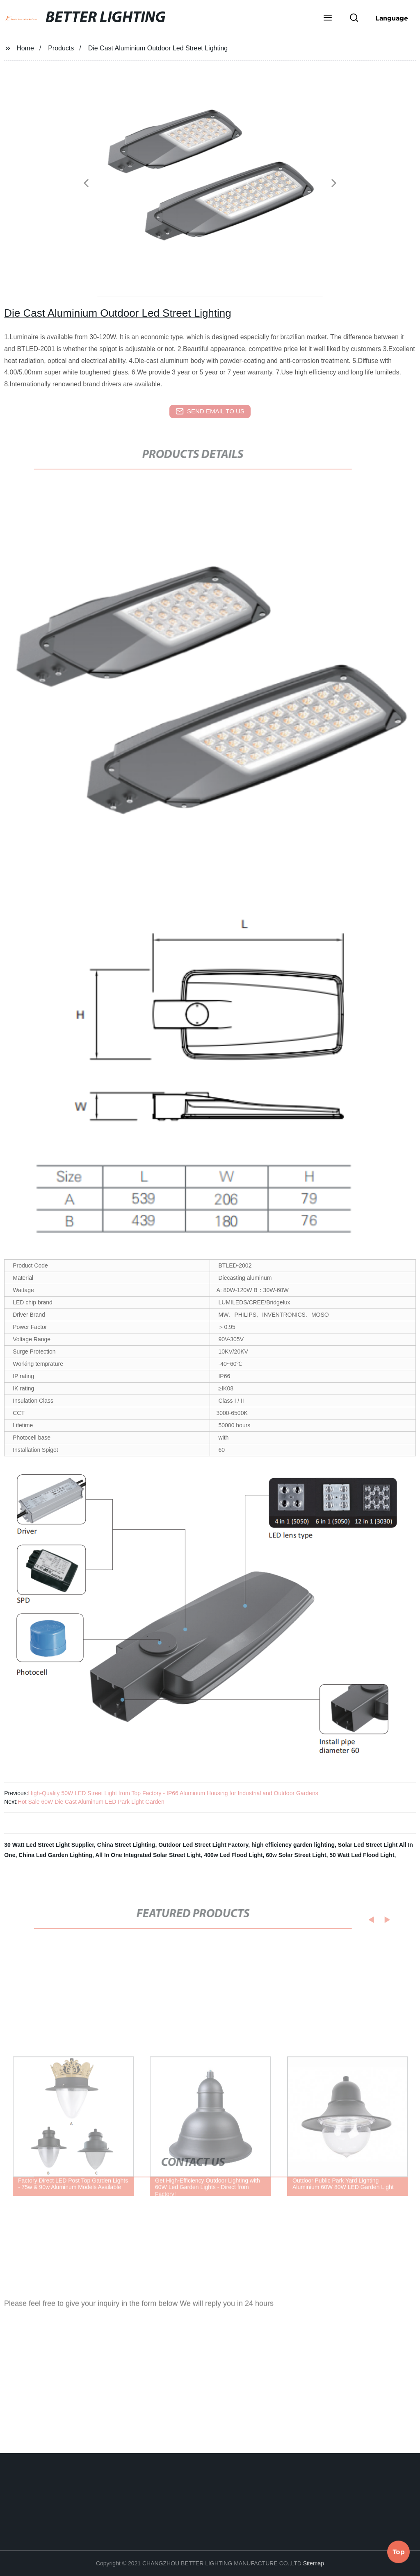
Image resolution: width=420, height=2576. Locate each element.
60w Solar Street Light (296, 1855)
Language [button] (391, 18)
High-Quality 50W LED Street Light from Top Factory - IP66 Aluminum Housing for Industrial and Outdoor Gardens (173, 1793)
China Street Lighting (126, 1844)
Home (25, 48)
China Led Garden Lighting (55, 1855)
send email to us (210, 411)
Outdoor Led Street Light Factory (203, 1844)
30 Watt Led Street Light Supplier (49, 1844)
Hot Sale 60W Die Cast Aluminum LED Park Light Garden (91, 1801)
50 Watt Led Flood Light (361, 1855)
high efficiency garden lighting (293, 1844)
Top (399, 2551)
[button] (327, 18)
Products (61, 48)
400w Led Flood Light (233, 1855)
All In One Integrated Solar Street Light (148, 1855)
